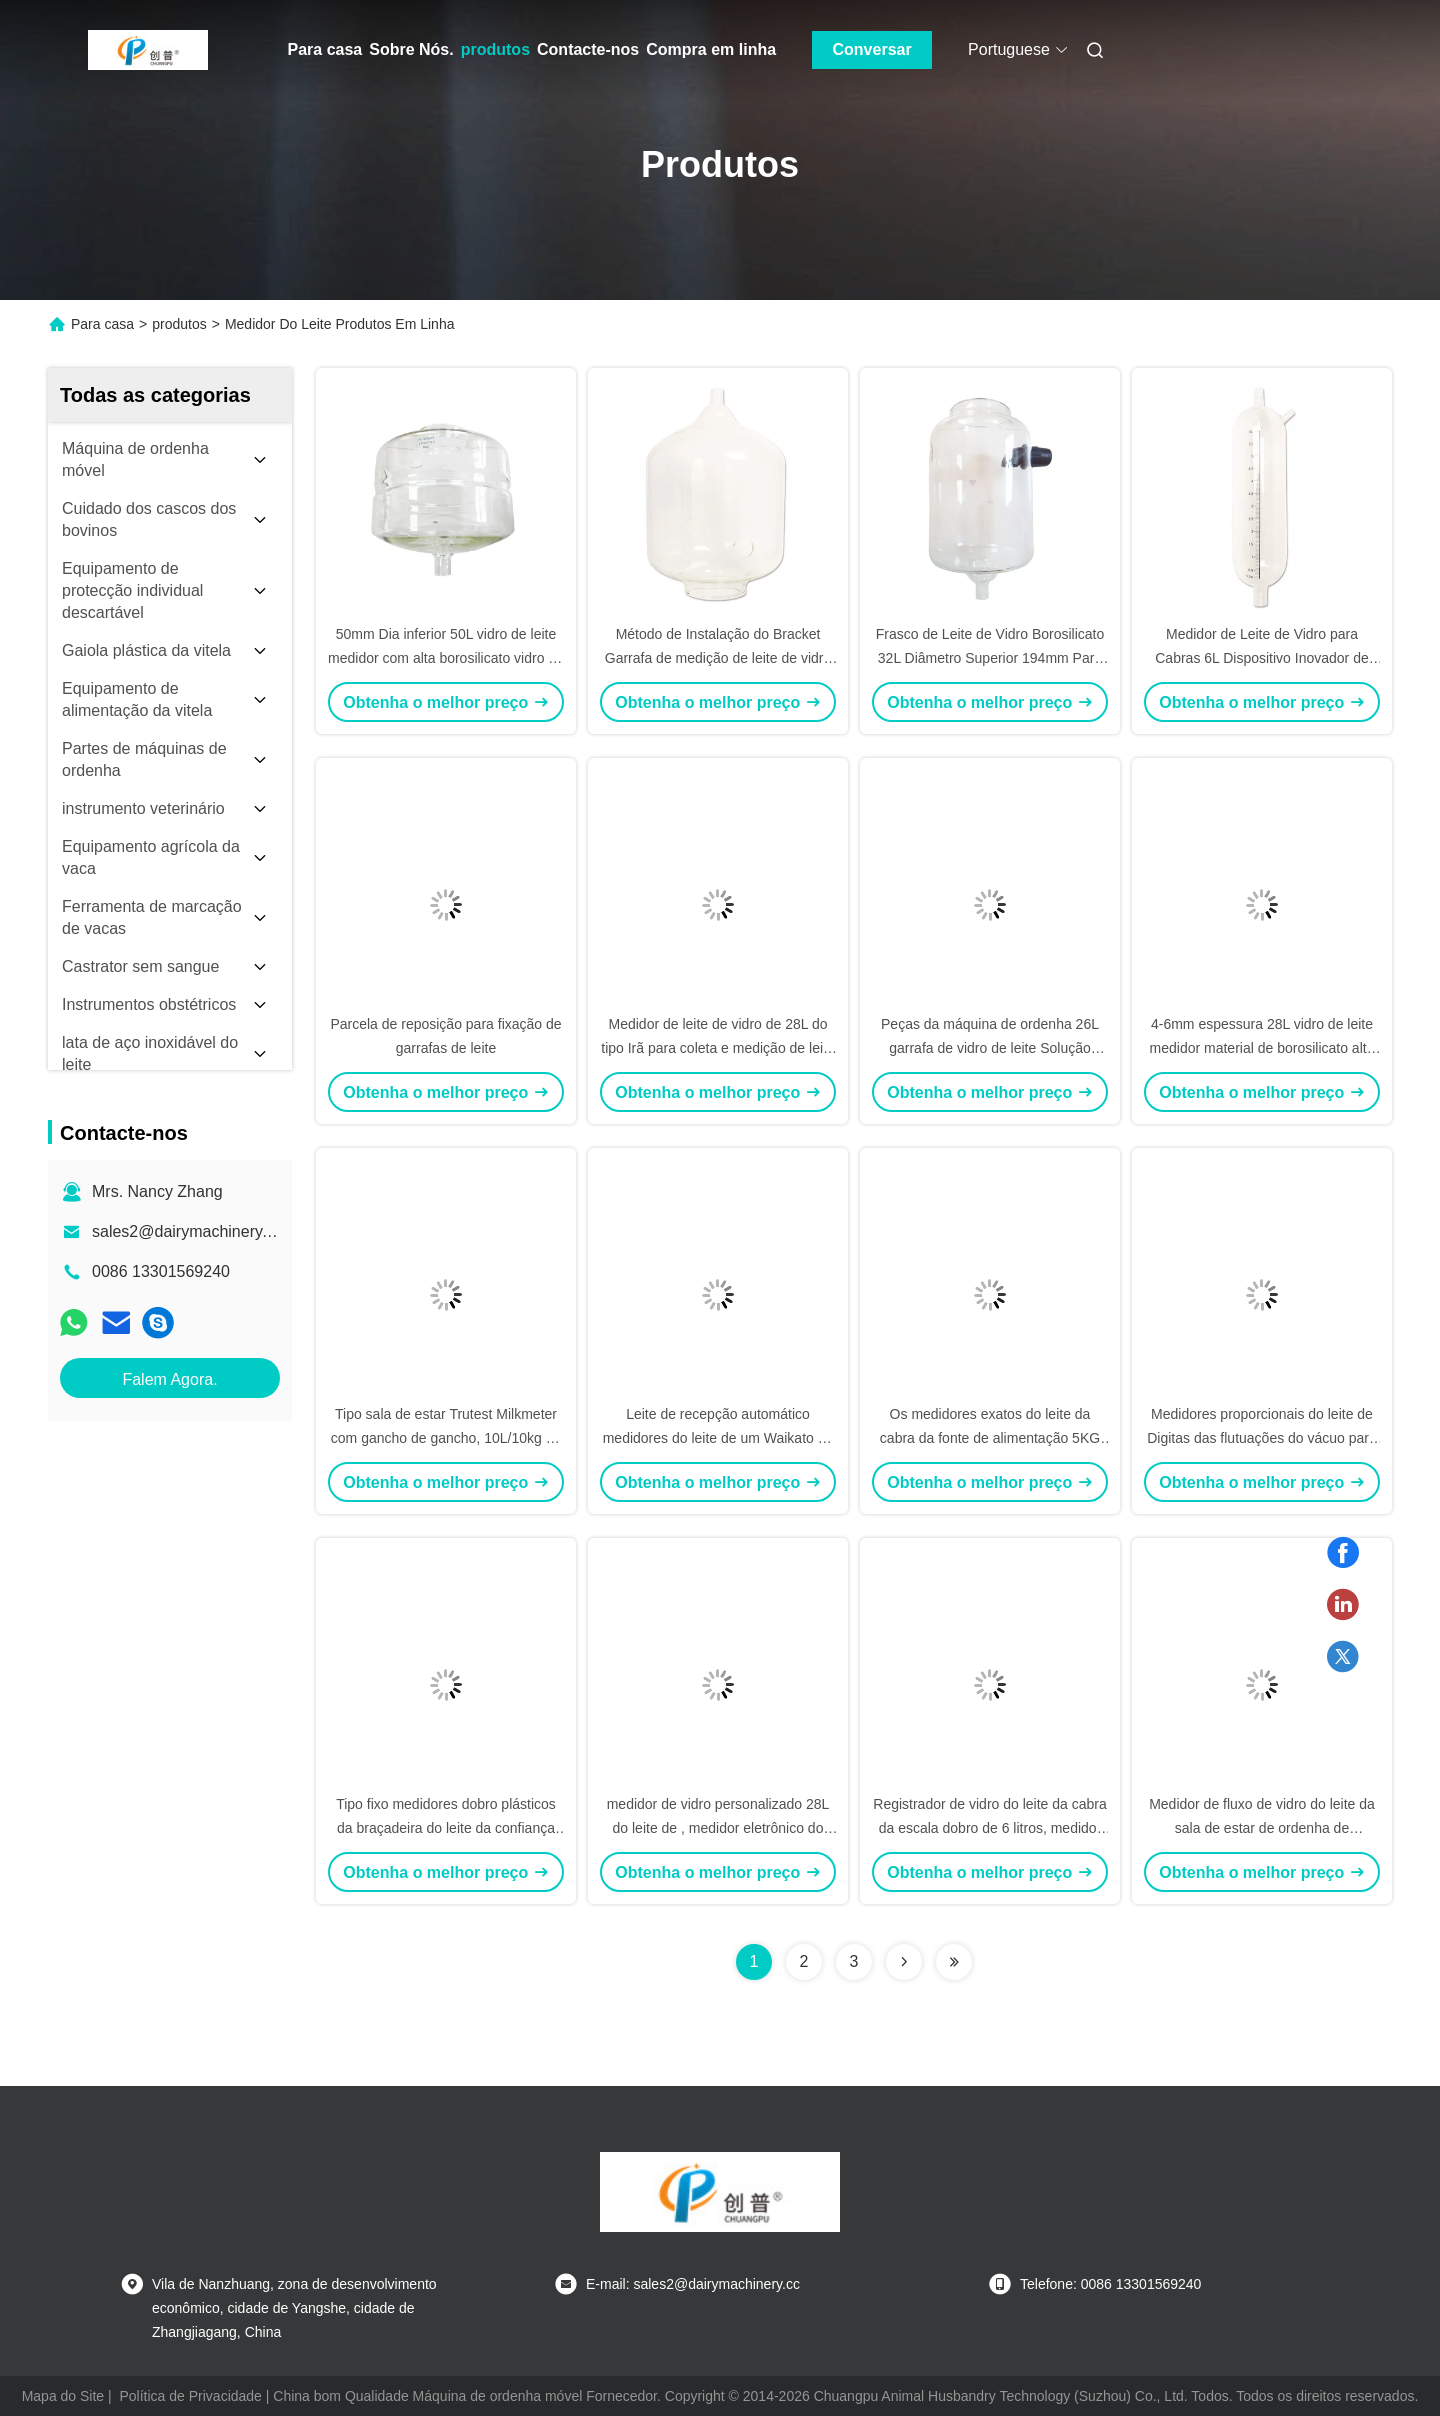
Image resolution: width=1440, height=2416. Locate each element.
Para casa (325, 49)
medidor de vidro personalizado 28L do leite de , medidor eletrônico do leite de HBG (718, 1828)
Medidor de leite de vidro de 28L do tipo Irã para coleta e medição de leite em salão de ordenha (717, 1048)
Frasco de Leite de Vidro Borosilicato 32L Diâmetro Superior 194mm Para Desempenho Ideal (990, 658)
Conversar (872, 49)
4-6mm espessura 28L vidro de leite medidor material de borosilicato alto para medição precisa (1262, 1048)
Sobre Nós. (411, 49)
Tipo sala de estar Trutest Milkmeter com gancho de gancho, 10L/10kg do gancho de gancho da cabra (446, 1438)
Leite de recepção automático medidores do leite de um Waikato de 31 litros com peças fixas (718, 1438)
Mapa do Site (63, 2396)
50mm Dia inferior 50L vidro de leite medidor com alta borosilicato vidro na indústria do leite (446, 658)
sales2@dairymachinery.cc (187, 1231)
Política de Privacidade (190, 2396)
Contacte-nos (588, 49)
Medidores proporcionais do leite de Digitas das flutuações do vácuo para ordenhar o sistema (1262, 1438)
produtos (495, 49)
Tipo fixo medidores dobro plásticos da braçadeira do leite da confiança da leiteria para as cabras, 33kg (446, 1828)
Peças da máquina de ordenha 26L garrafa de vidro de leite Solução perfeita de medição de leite (990, 1048)
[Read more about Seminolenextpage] (904, 1962)
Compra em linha (711, 49)
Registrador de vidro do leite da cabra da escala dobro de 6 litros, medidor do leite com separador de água (989, 1828)
